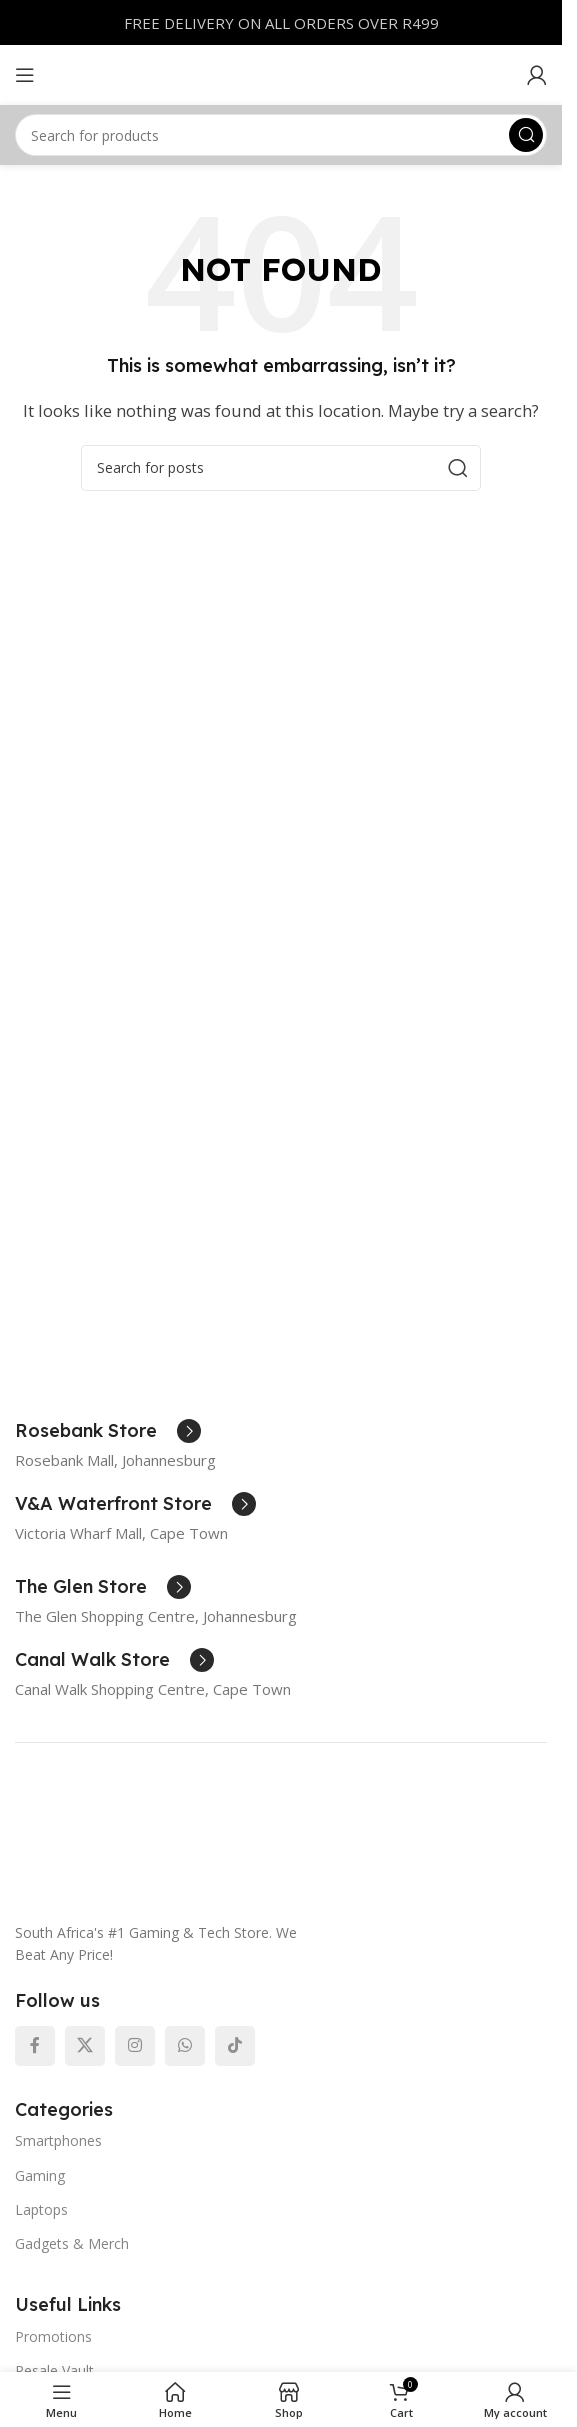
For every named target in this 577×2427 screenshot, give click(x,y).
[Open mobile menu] (25, 75)
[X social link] (85, 2046)
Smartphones (58, 2140)
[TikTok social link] (235, 2046)
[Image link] (263, 1843)
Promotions (53, 2336)
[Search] (281, 135)
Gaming (40, 2175)
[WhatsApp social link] (185, 2046)
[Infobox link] (108, 1431)
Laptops (41, 2209)
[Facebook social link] (35, 2046)
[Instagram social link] (135, 2046)
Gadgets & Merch (72, 2243)
